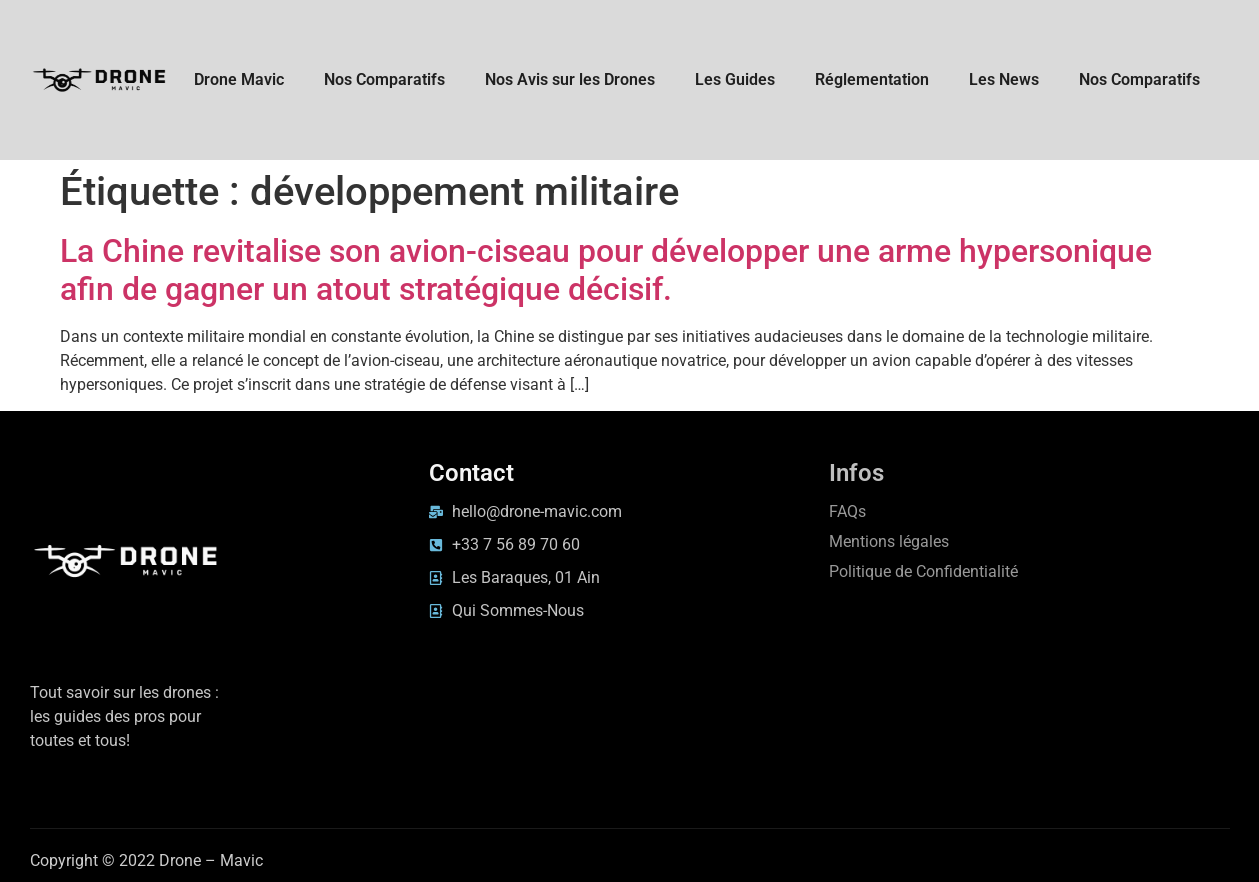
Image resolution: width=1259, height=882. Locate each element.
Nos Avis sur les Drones (570, 79)
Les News (1004, 79)
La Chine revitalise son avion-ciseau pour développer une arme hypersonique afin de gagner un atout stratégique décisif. (606, 270)
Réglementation (872, 79)
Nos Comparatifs (384, 79)
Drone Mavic (239, 79)
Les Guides (735, 79)
